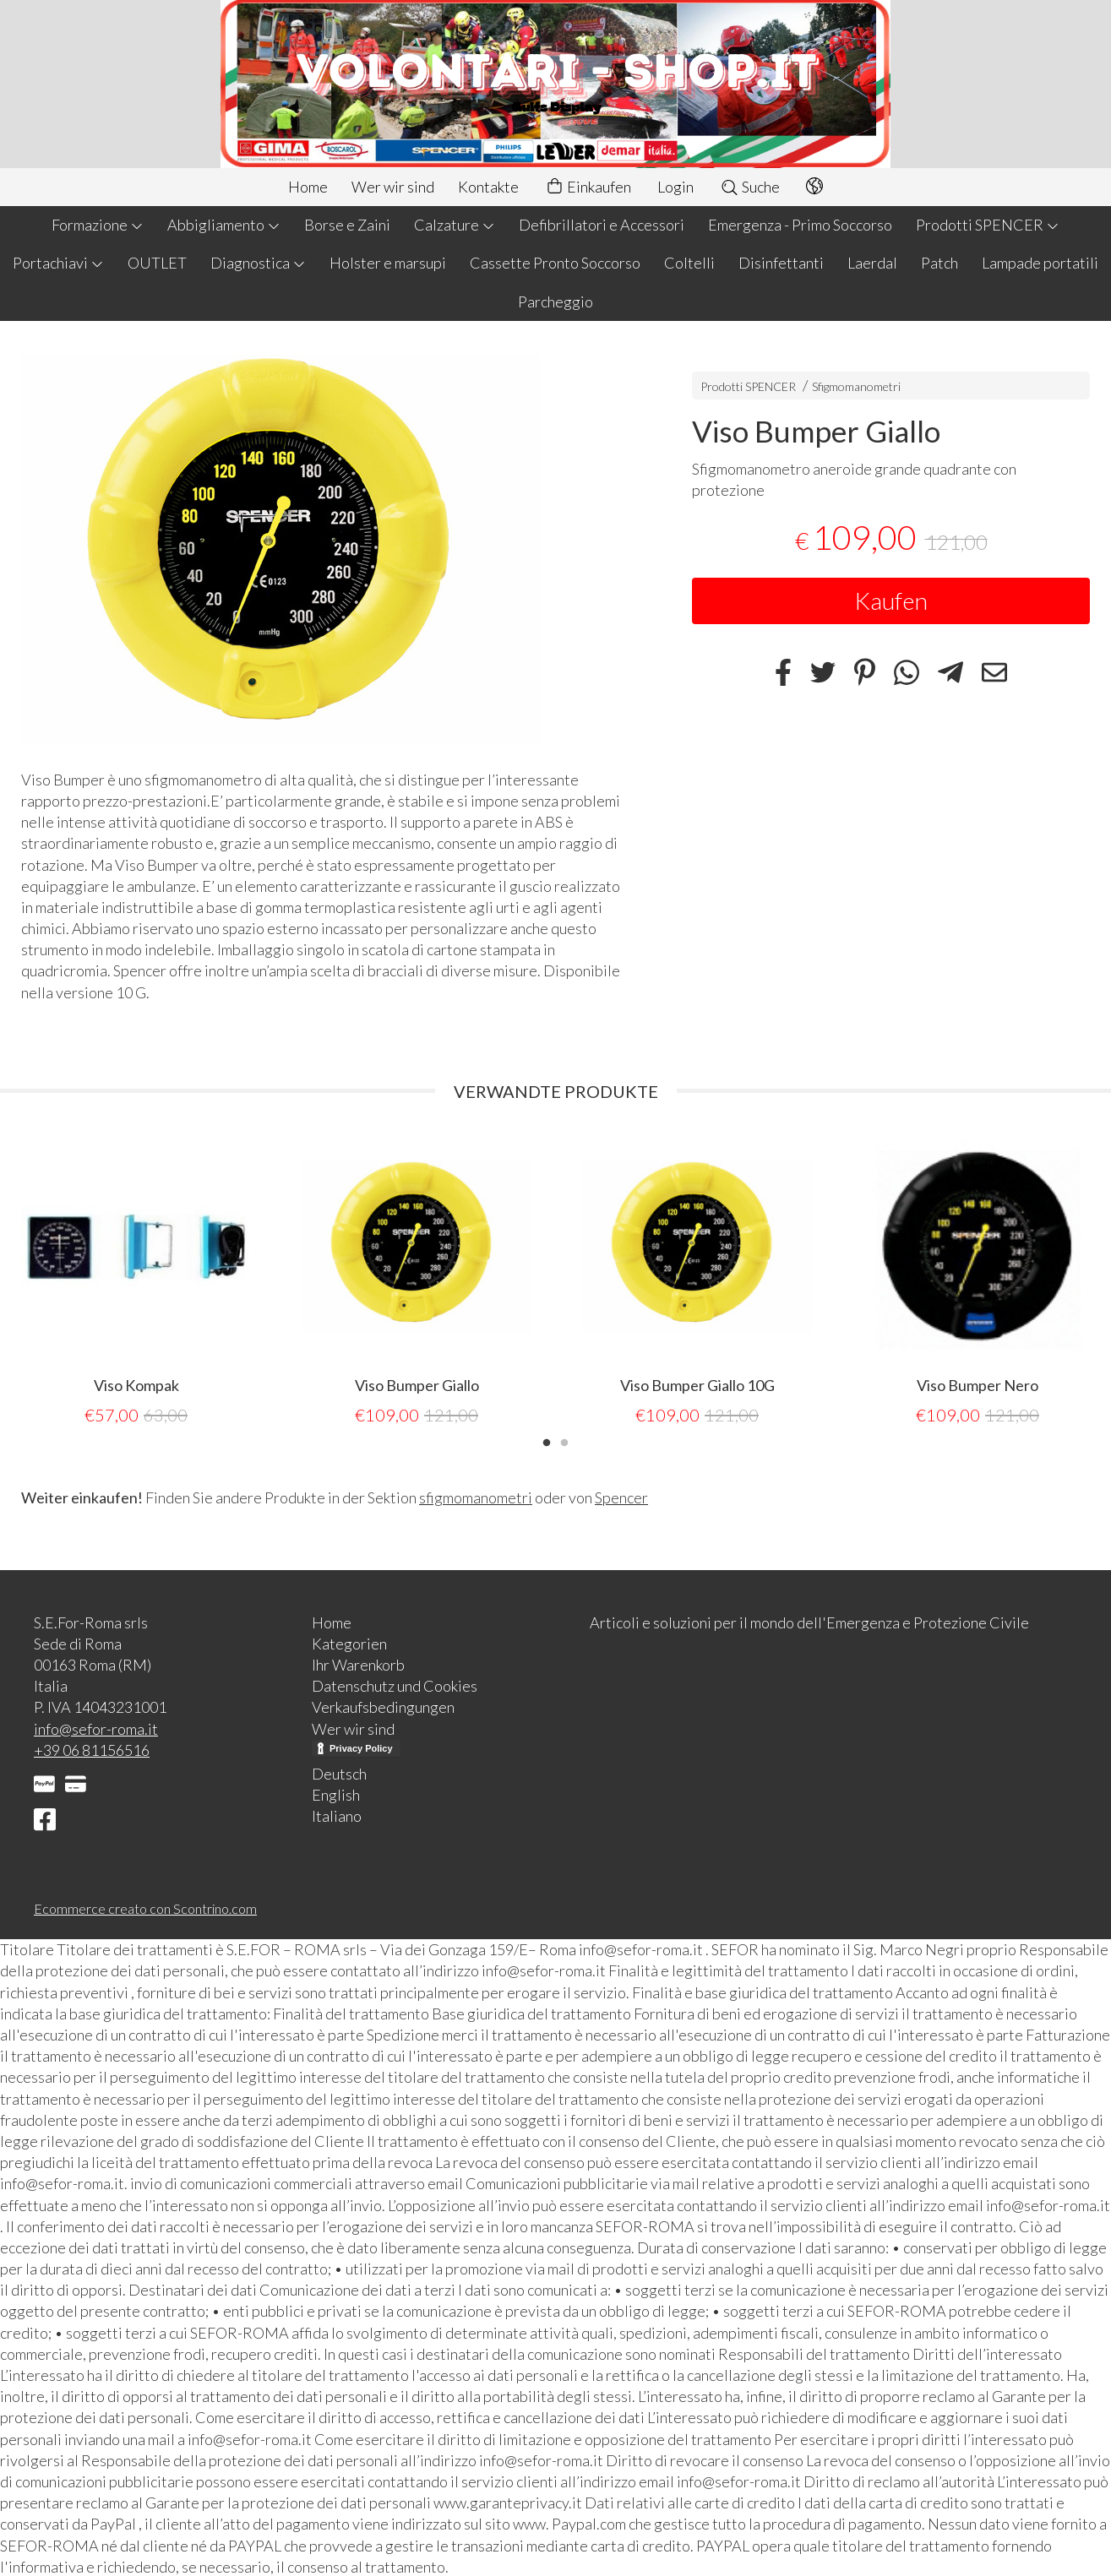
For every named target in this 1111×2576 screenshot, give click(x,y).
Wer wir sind (392, 186)
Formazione (98, 224)
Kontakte (488, 186)
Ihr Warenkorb (358, 1663)
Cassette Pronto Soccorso (555, 262)
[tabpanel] (136, 1279)
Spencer (621, 1495)
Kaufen (891, 600)
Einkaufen (588, 187)
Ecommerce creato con (145, 1907)
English (336, 1793)
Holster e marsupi (387, 262)
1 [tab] (547, 1439)
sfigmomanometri (475, 1495)
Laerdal (872, 262)
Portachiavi (58, 262)
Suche (750, 186)
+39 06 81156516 (92, 1748)
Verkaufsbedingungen (383, 1705)
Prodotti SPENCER (987, 224)
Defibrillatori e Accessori (601, 224)
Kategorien (349, 1642)
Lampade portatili (1040, 262)
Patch (939, 262)
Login (675, 186)
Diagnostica (258, 262)
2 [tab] (564, 1439)
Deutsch (339, 1772)
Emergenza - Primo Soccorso (800, 224)
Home (308, 186)
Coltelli (689, 262)
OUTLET (157, 262)
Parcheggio (555, 301)
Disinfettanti (781, 262)
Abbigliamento (223, 224)
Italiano (337, 1814)
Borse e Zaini (347, 224)
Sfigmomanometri (856, 386)
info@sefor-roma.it (96, 1727)
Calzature (454, 224)
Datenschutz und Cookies (394, 1684)
